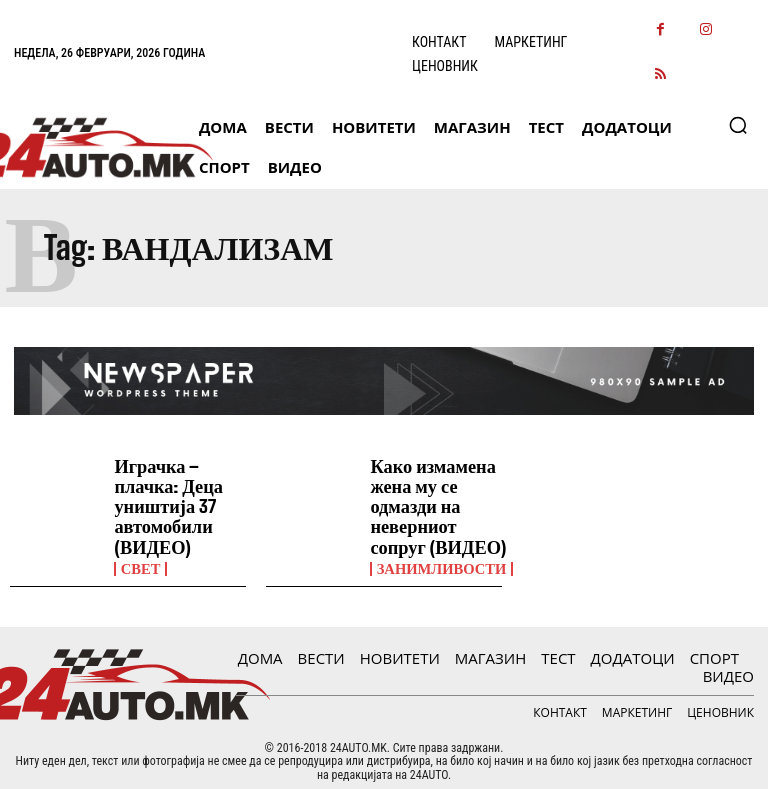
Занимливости (438, 556)
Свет (139, 556)
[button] (738, 125)
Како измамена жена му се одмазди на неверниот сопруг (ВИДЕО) (433, 499)
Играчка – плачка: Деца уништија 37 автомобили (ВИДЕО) (161, 499)
